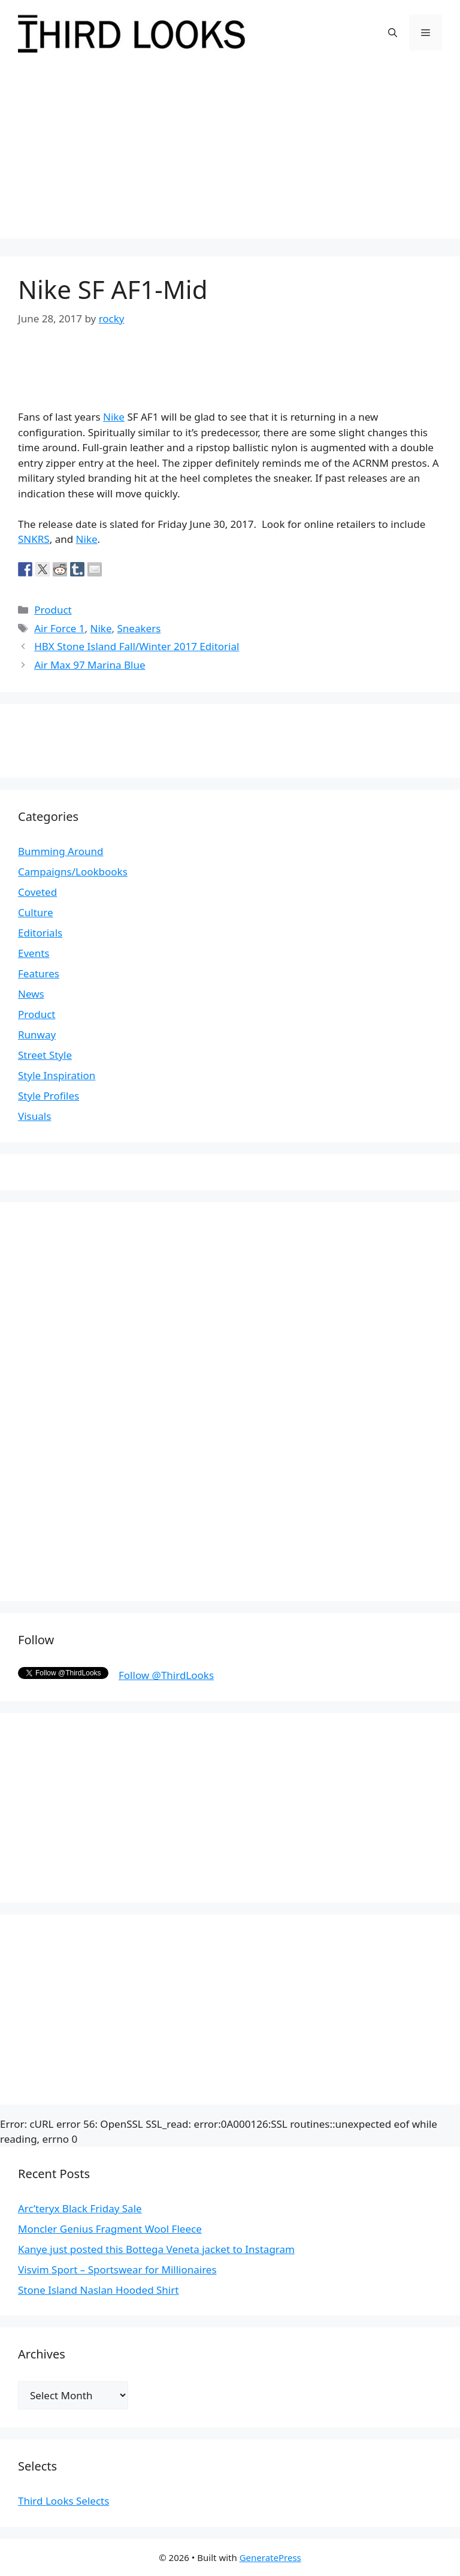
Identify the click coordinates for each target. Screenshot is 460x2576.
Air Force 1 (59, 628)
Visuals (34, 1116)
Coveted (37, 892)
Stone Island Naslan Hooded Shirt (98, 2290)
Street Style (45, 1055)
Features (38, 973)
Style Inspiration (56, 1075)
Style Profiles (48, 1096)
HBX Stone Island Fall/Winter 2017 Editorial (136, 646)
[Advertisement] (230, 154)
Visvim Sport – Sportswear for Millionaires (117, 2269)
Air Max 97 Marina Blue (89, 665)
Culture (35, 912)
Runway (37, 1034)
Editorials (40, 933)
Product (53, 610)
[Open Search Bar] (392, 32)
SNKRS (34, 539)
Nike (114, 417)
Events (33, 953)
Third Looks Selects (63, 2501)
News (31, 994)
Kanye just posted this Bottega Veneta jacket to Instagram (156, 2249)
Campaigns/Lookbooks (73, 871)
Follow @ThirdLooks (166, 1675)
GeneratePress (270, 2557)
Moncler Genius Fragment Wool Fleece (110, 2229)
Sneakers (139, 628)
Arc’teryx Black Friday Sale (80, 2208)
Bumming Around (60, 851)
